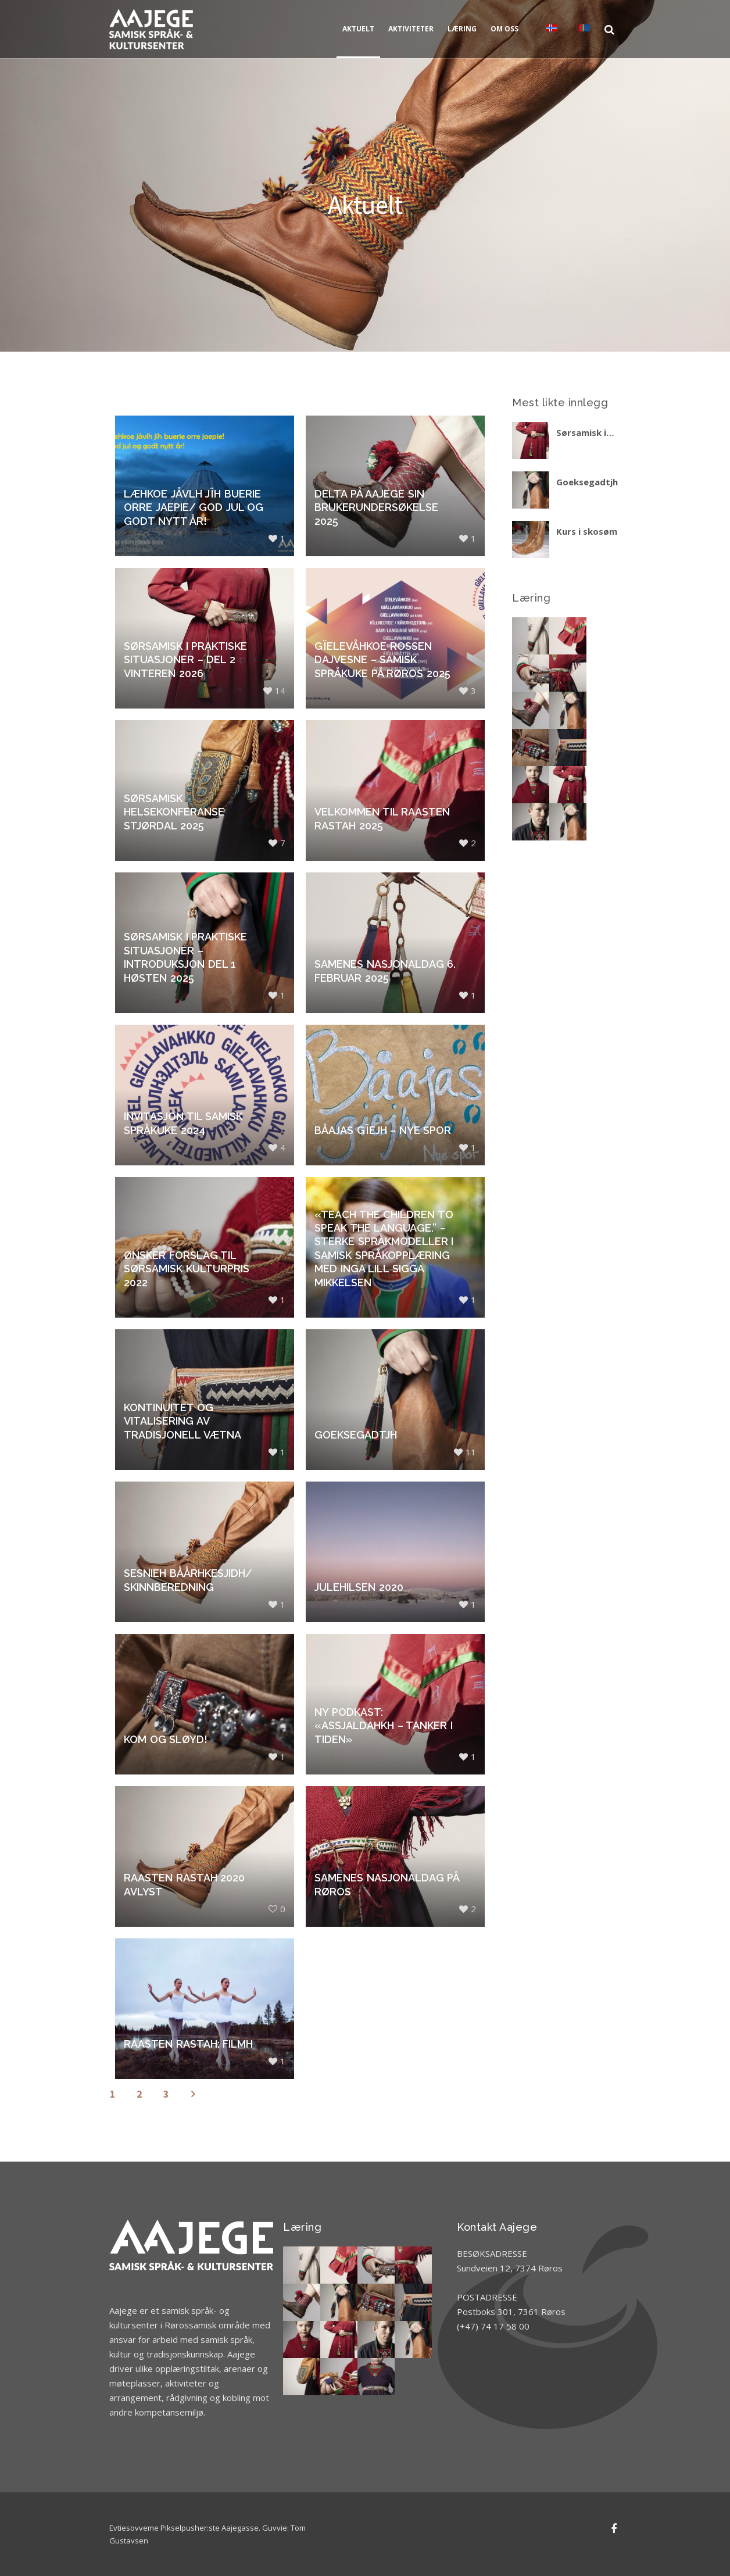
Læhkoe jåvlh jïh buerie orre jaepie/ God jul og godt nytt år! (193, 507)
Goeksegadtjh (355, 1435)
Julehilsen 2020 (358, 1587)
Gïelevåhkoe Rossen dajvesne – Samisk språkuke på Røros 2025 (382, 659)
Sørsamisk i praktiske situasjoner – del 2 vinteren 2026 (185, 659)
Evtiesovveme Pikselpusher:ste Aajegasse (184, 2528)
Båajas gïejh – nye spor (382, 1130)
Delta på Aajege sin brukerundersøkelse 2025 (376, 507)
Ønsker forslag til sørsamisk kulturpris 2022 (186, 1269)
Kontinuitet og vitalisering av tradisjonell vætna (182, 1421)
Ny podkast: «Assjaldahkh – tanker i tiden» (383, 1725)
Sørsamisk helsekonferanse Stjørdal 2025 (174, 812)
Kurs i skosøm (586, 531)
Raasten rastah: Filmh (188, 2044)
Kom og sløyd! (165, 1739)
